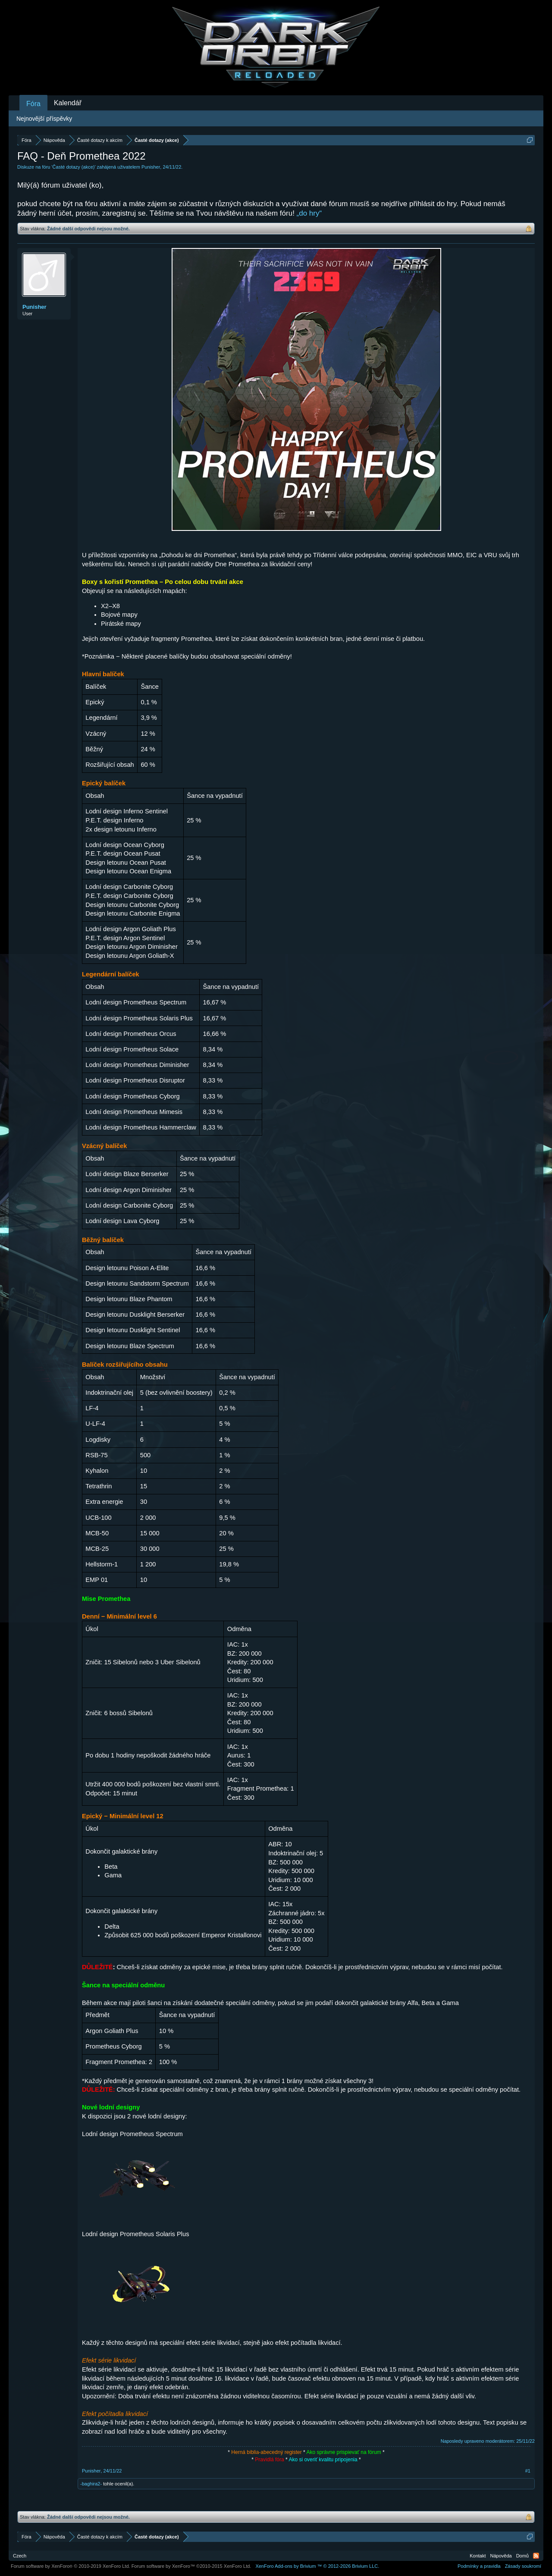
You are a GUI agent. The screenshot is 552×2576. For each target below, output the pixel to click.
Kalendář (68, 103)
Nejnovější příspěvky (44, 118)
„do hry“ (309, 213)
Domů (522, 2555)
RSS (536, 2556)
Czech (19, 2555)
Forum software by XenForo (70, 2566)
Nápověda (501, 2555)
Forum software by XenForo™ (191, 2566)
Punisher (150, 166)
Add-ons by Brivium (317, 2566)
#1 (527, 2470)
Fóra (33, 103)
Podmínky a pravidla (479, 2566)
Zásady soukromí (523, 2566)
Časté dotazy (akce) (74, 166)
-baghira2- (91, 2483)
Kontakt (478, 2555)
